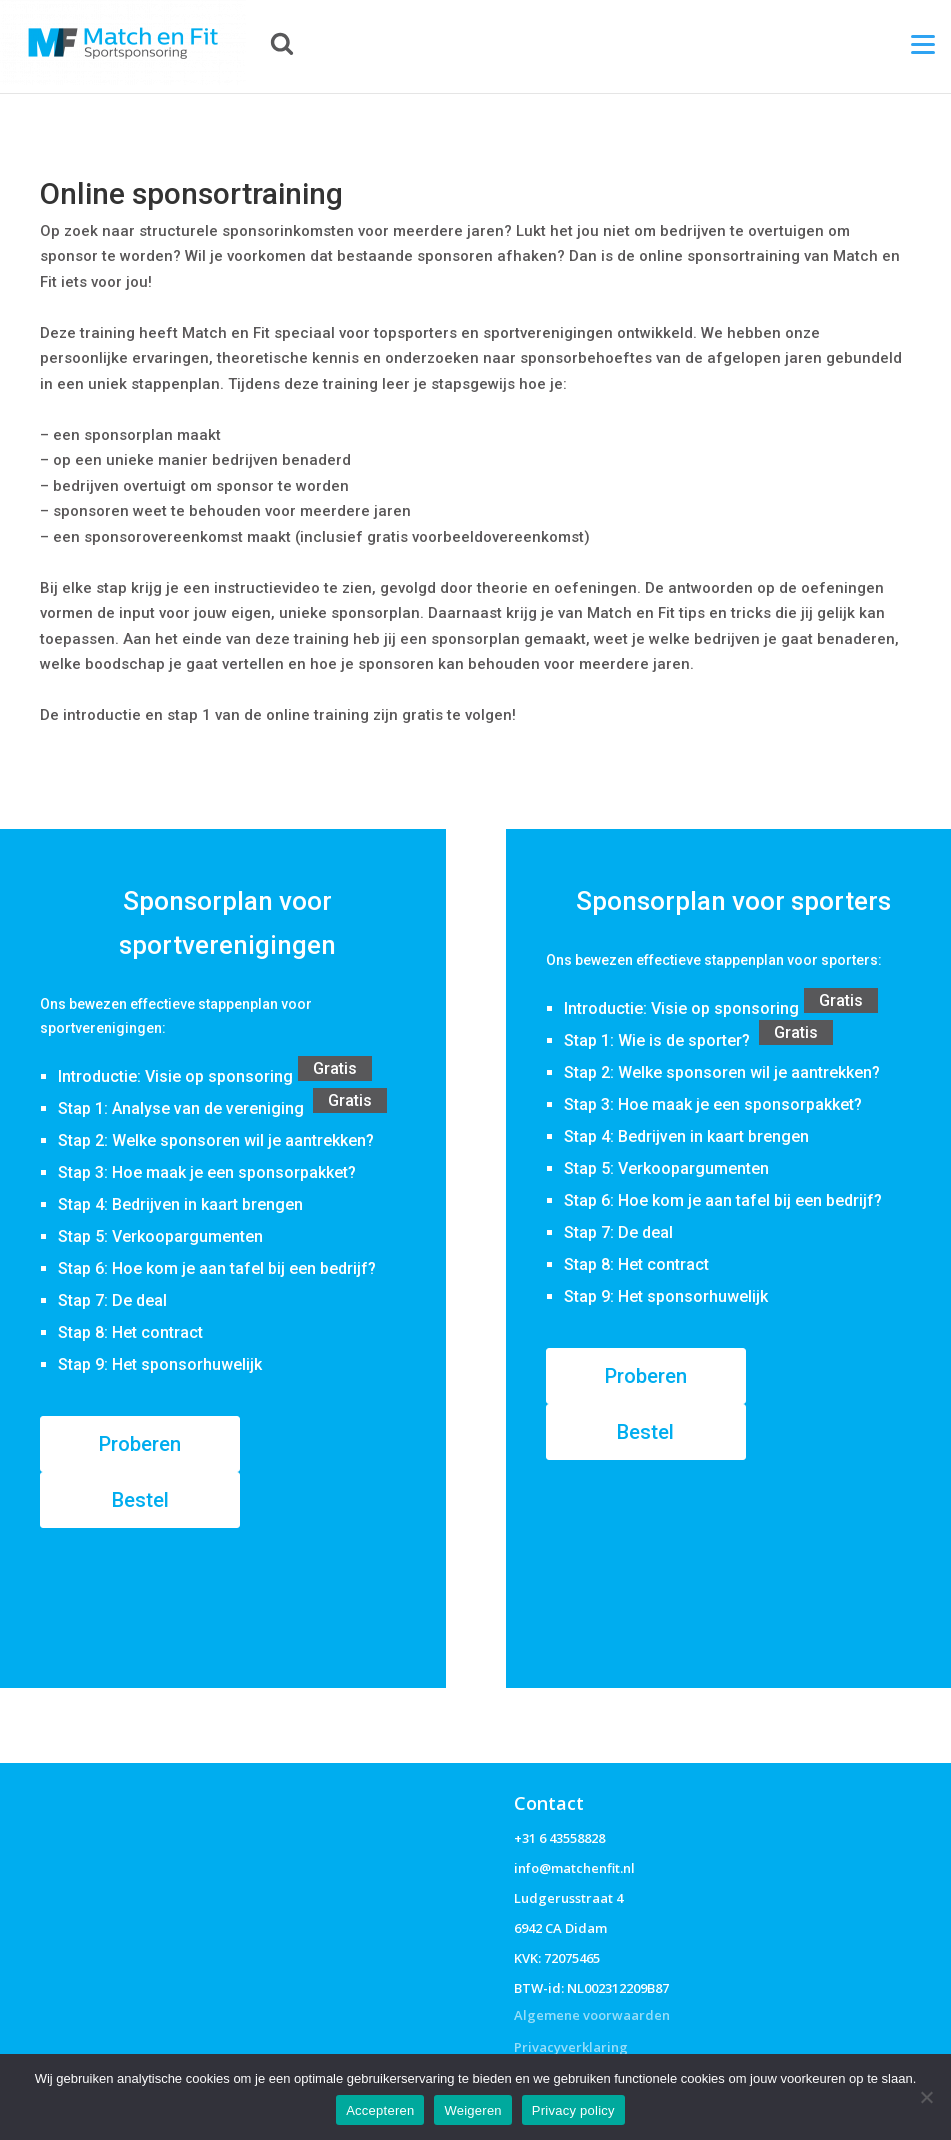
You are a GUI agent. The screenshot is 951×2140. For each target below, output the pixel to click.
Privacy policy (573, 2110)
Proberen (140, 1444)
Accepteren (380, 2110)
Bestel (140, 1500)
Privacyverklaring (571, 2047)
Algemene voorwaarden (592, 2015)
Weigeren (472, 2110)
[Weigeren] (926, 2097)
